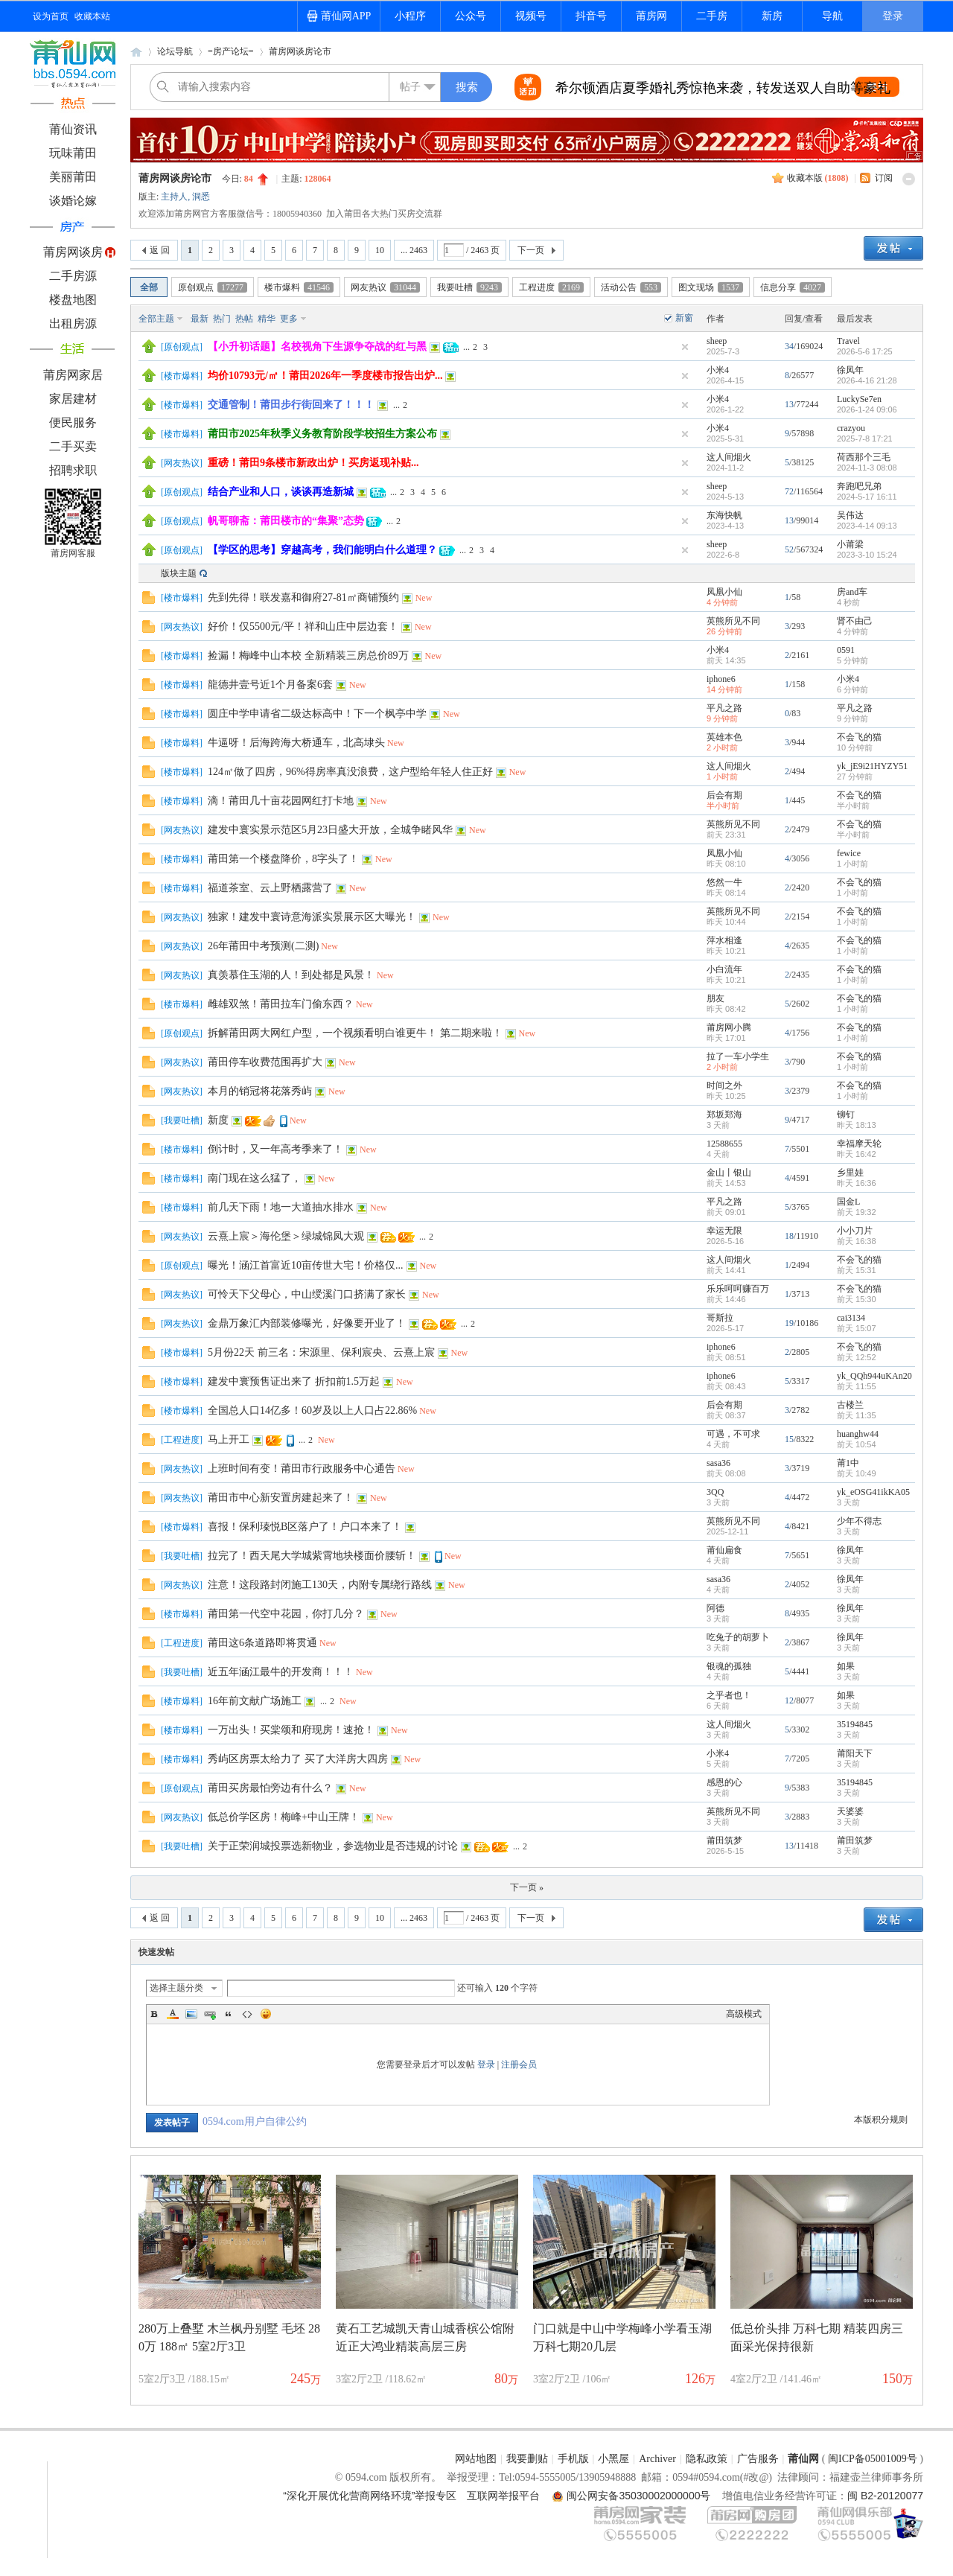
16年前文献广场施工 (255, 1700)
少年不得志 (859, 1521)
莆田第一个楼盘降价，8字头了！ (283, 858)
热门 (222, 318)
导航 (832, 16)
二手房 (711, 16)
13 (789, 404)
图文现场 (710, 287)
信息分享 (792, 287)
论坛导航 (175, 51)
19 (789, 1323)
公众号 (470, 16)
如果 (846, 1666)
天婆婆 (850, 1811)
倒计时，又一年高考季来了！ (275, 1149)
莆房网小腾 (729, 1027)
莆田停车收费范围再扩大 (265, 1062)
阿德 (715, 1608)
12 (789, 1700)
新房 (772, 16)
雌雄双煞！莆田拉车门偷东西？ (281, 1004)
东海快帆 (724, 515)
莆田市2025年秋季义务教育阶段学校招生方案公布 (322, 433)
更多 (289, 318)
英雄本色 (724, 737)
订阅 (884, 178)
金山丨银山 (729, 1172)
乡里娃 (850, 1172)
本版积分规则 (881, 2119)
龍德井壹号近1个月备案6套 (270, 684)
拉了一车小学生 (738, 1056)
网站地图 (476, 2458)
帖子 (410, 86)
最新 (199, 318)
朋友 (715, 998)
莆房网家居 (73, 375)
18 (789, 1236)
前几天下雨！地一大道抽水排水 (281, 1207)
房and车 (852, 592)
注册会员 (519, 2064)
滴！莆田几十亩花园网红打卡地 (281, 800)
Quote (228, 2013)
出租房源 (73, 323)
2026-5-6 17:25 (865, 351)
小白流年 (724, 969)
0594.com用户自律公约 (255, 2121)
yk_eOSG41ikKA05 (873, 1492)
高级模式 (744, 2014)
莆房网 (651, 16)
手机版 (573, 2458)
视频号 (530, 16)
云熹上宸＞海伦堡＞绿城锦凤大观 (286, 1236)
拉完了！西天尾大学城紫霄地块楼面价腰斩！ (312, 1555)
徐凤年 (850, 370)
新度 (218, 1120)
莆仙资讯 (73, 129)
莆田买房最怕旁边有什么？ (270, 1788)
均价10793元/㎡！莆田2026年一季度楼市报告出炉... (325, 375)
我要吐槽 (469, 287)
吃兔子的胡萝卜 (738, 1637)
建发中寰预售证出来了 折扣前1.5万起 (294, 1381)
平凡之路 (724, 708)
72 (789, 491)
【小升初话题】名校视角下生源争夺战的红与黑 (317, 346)
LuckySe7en (859, 399)
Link (210, 2013)
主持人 (174, 196)
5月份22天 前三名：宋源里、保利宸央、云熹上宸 (321, 1352)
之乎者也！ (729, 1695)
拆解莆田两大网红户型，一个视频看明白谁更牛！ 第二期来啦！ (355, 1033)
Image (191, 2013)
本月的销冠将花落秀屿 (260, 1091)
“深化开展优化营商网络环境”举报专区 (369, 2496)
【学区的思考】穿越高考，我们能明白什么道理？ (322, 549)
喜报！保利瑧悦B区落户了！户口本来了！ (305, 1526)
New (424, 598)
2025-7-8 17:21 (865, 438)
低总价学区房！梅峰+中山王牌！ (284, 1817)
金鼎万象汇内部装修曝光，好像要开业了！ (307, 1323)
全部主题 (156, 318)
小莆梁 (850, 544)
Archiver (657, 2458)
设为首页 (50, 16)
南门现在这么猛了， (255, 1178)
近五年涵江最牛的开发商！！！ (281, 1671)
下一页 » (527, 1887)
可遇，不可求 (733, 1434)
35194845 (855, 1724)
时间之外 (724, 1085)
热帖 (244, 318)
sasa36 (718, 1463)
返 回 (160, 250)
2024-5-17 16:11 (867, 496)
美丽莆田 (73, 176)
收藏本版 (818, 178)
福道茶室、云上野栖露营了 (270, 887)
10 (379, 250)
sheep (717, 341)
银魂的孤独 (729, 1666)
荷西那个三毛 (863, 457)
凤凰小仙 (724, 592)
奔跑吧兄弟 (859, 486)
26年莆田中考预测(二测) (263, 945)
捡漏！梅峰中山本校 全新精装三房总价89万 (308, 655)
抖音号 (591, 16)
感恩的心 (724, 1782)
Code (247, 2013)
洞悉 (201, 196)
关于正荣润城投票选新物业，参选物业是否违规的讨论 (333, 1846)
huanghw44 (858, 1434)
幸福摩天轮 (859, 1143)
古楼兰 (850, 1405)
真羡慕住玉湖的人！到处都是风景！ (291, 975)
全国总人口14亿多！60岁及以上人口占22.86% (312, 1410)
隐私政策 (706, 2458)
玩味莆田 (73, 153)
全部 (149, 287)
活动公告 (631, 287)
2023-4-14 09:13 (867, 525)
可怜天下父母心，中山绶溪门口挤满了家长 (307, 1294)
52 (789, 549)
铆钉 (846, 1114)
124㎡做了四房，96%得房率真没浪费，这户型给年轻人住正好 (350, 771)
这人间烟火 (729, 457)
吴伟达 (850, 515)
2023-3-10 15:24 (867, 554)
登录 (892, 16)
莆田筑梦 (724, 1840)
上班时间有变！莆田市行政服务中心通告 (301, 1468)
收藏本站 (92, 16)
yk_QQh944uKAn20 (874, 1376)
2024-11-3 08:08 (867, 467)
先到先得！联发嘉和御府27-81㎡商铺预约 (303, 597)
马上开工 (228, 1439)
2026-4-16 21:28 (867, 380)
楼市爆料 (299, 287)
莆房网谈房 (73, 252)
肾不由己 (855, 621)
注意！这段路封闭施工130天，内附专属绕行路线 (320, 1584)
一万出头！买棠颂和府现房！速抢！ (291, 1729)
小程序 (410, 16)
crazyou (851, 428)
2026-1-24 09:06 (867, 409)
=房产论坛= (231, 51)
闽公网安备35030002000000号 (638, 2496)
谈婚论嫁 (73, 200)
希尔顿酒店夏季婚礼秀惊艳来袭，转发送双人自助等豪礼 (722, 87)
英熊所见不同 (733, 621)
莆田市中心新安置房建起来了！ (281, 1497)
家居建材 (73, 398)
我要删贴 (527, 2458)
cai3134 (851, 1318)
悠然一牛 (724, 882)
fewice (849, 853)
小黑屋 (613, 2458)
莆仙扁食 (724, 1550)
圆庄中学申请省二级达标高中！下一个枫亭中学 (317, 713)
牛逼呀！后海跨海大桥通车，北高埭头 (296, 742)
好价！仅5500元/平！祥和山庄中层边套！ (303, 626)
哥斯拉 (720, 1318)
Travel (848, 341)
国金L (848, 1201)
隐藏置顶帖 (685, 346)
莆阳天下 (855, 1753)
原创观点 (212, 287)
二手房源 (73, 276)
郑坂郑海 (724, 1114)
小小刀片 (855, 1230)
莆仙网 (136, 52)
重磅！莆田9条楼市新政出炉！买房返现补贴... (313, 462)
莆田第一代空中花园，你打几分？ (286, 1613)
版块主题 (179, 573)
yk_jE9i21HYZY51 (872, 766)
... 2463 (414, 250)
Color (172, 2013)
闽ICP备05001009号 (872, 2458)
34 (789, 346)
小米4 (718, 370)
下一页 (530, 250)
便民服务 (73, 422)
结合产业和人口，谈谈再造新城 (281, 491)
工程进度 (551, 287)
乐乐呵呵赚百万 (738, 1289)
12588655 (724, 1143)
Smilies (265, 2013)
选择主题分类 (176, 1988)
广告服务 (758, 2458)
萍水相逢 (724, 940)
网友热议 (385, 287)
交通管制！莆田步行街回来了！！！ (291, 404)
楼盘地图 (73, 299)
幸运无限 (724, 1230)
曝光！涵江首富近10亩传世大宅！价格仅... (306, 1265)
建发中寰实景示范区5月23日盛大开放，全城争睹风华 (330, 829)
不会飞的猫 (859, 737)
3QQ (715, 1492)
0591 (846, 650)
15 (789, 1439)
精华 (266, 318)
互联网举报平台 (503, 2496)
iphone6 (721, 679)
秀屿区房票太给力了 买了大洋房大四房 (298, 1758)
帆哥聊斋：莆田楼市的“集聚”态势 (286, 520)
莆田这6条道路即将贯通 (262, 1642)
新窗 (684, 318)
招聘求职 (73, 470)
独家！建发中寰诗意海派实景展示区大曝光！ (312, 916)
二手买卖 (73, 446)
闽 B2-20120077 (885, 2496)
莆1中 (848, 1463)
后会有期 (724, 795)
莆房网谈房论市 (300, 51)
